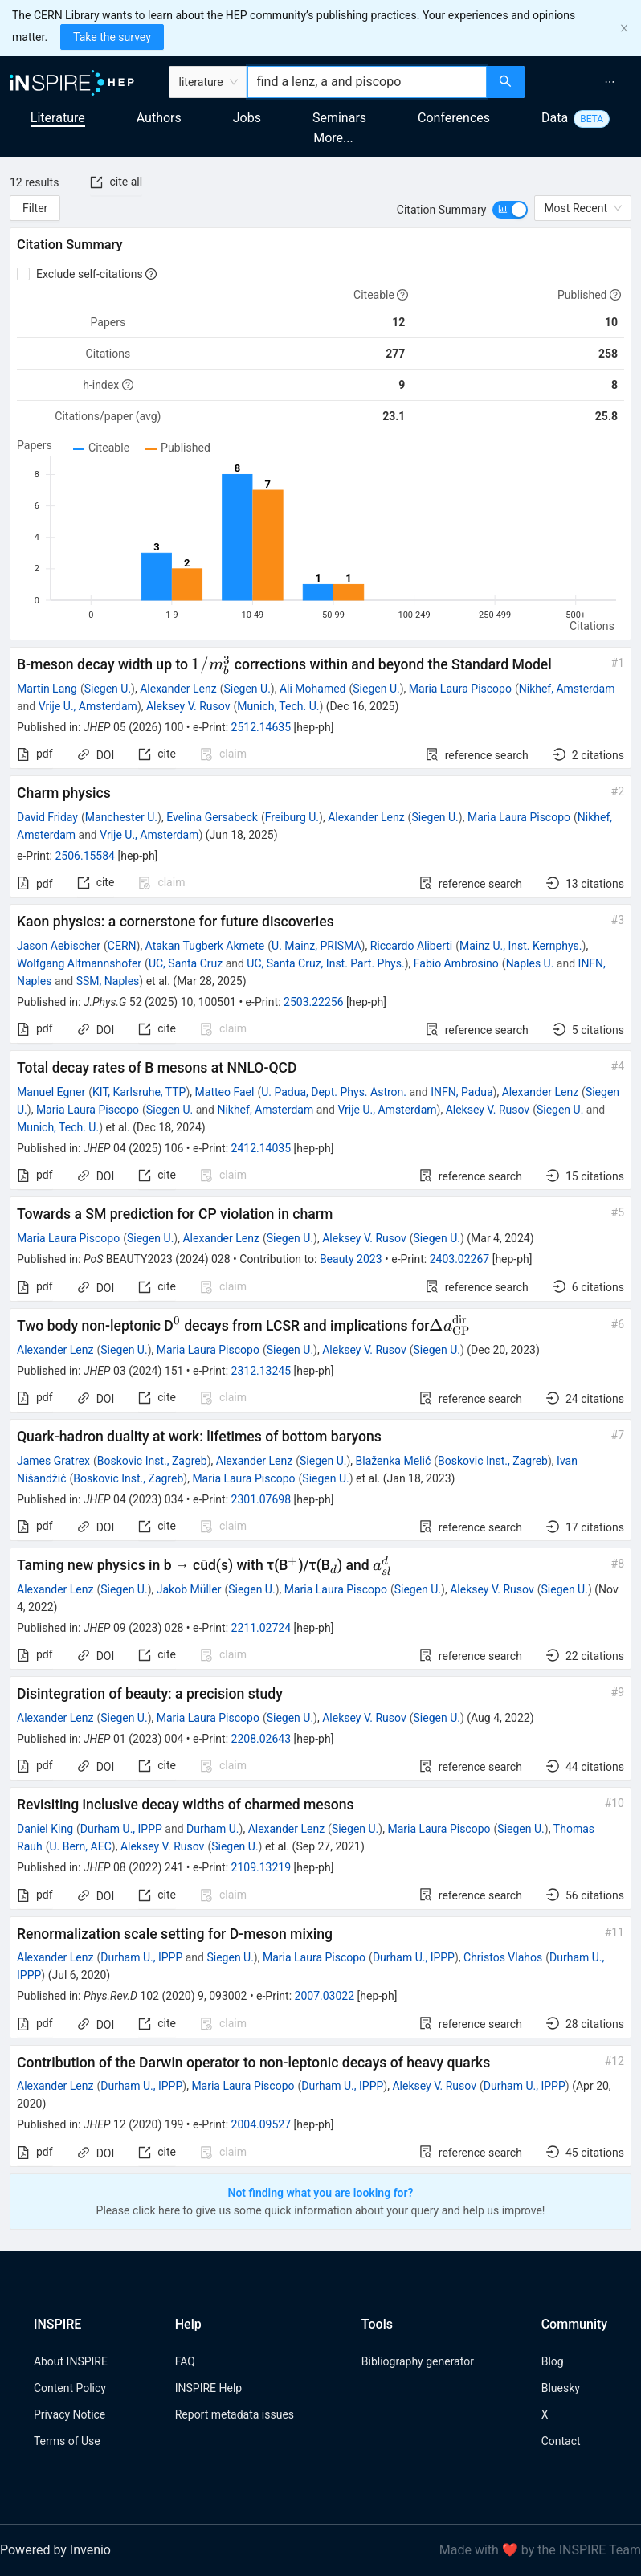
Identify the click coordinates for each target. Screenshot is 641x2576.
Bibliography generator (417, 2361)
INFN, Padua (461, 1092)
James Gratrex (53, 1460)
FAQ (185, 2361)
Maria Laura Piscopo (460, 688)
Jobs (247, 117)
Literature (58, 117)
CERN (122, 945)
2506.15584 (85, 855)
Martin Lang (47, 688)
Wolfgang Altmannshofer (79, 963)
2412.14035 (261, 1148)
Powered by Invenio (55, 2550)
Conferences (454, 117)
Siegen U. (107, 688)
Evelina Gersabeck (212, 817)
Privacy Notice (69, 2414)
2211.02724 (261, 1627)
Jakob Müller (189, 1589)
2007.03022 (325, 1995)
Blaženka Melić (393, 1460)
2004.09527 (261, 2124)
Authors (159, 117)
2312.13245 (261, 1370)
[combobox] (367, 82)
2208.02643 (261, 1738)
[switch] (510, 210)
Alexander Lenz (178, 688)
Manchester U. (121, 817)
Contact (561, 2441)
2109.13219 (261, 1867)
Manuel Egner (51, 1092)
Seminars (339, 117)
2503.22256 (314, 1002)
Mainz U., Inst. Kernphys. (520, 945)
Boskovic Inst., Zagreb (152, 1460)
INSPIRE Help (208, 2388)
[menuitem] (609, 82)
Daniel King (45, 1828)
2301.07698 (261, 1499)
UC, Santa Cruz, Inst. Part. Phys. (325, 963)
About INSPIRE (71, 2361)
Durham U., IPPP (121, 1828)
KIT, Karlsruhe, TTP (139, 1092)
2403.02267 (460, 1259)
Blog (552, 2361)
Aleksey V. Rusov (188, 706)
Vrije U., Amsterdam (88, 706)
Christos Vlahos (502, 1957)
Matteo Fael (225, 1092)
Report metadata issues (234, 2414)
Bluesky (560, 2388)
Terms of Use (67, 2441)
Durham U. (212, 1828)
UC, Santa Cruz (186, 963)
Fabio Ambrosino (456, 963)
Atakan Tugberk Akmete (205, 945)
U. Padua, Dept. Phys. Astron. (333, 1092)
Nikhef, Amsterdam (567, 688)
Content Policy (70, 2388)
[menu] (584, 82)
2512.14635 (261, 727)
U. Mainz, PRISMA (316, 945)
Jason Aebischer (58, 945)
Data (554, 117)
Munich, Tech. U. (278, 706)
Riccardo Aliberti (411, 945)
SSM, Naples (108, 981)
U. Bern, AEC (80, 1846)
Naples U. (530, 963)
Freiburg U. (292, 817)
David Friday (47, 817)
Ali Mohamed (313, 688)
